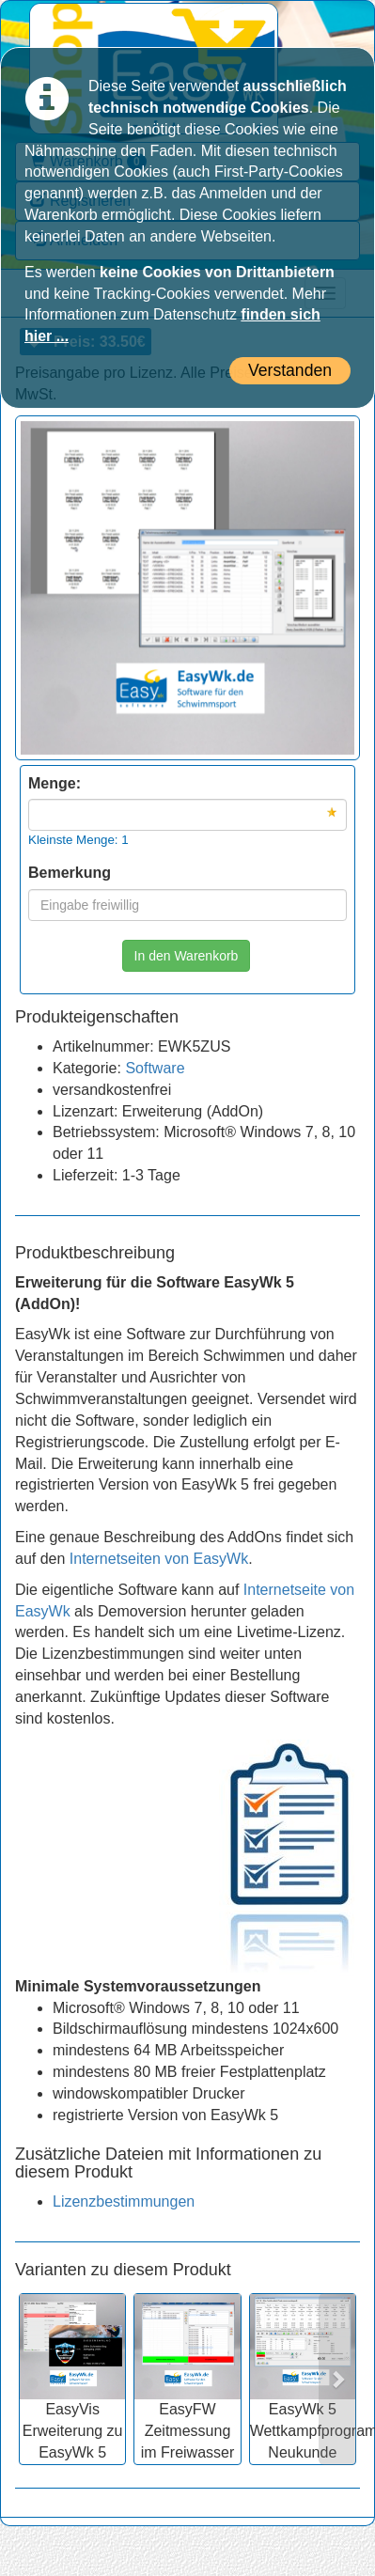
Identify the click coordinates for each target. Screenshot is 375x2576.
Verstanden (290, 370)
